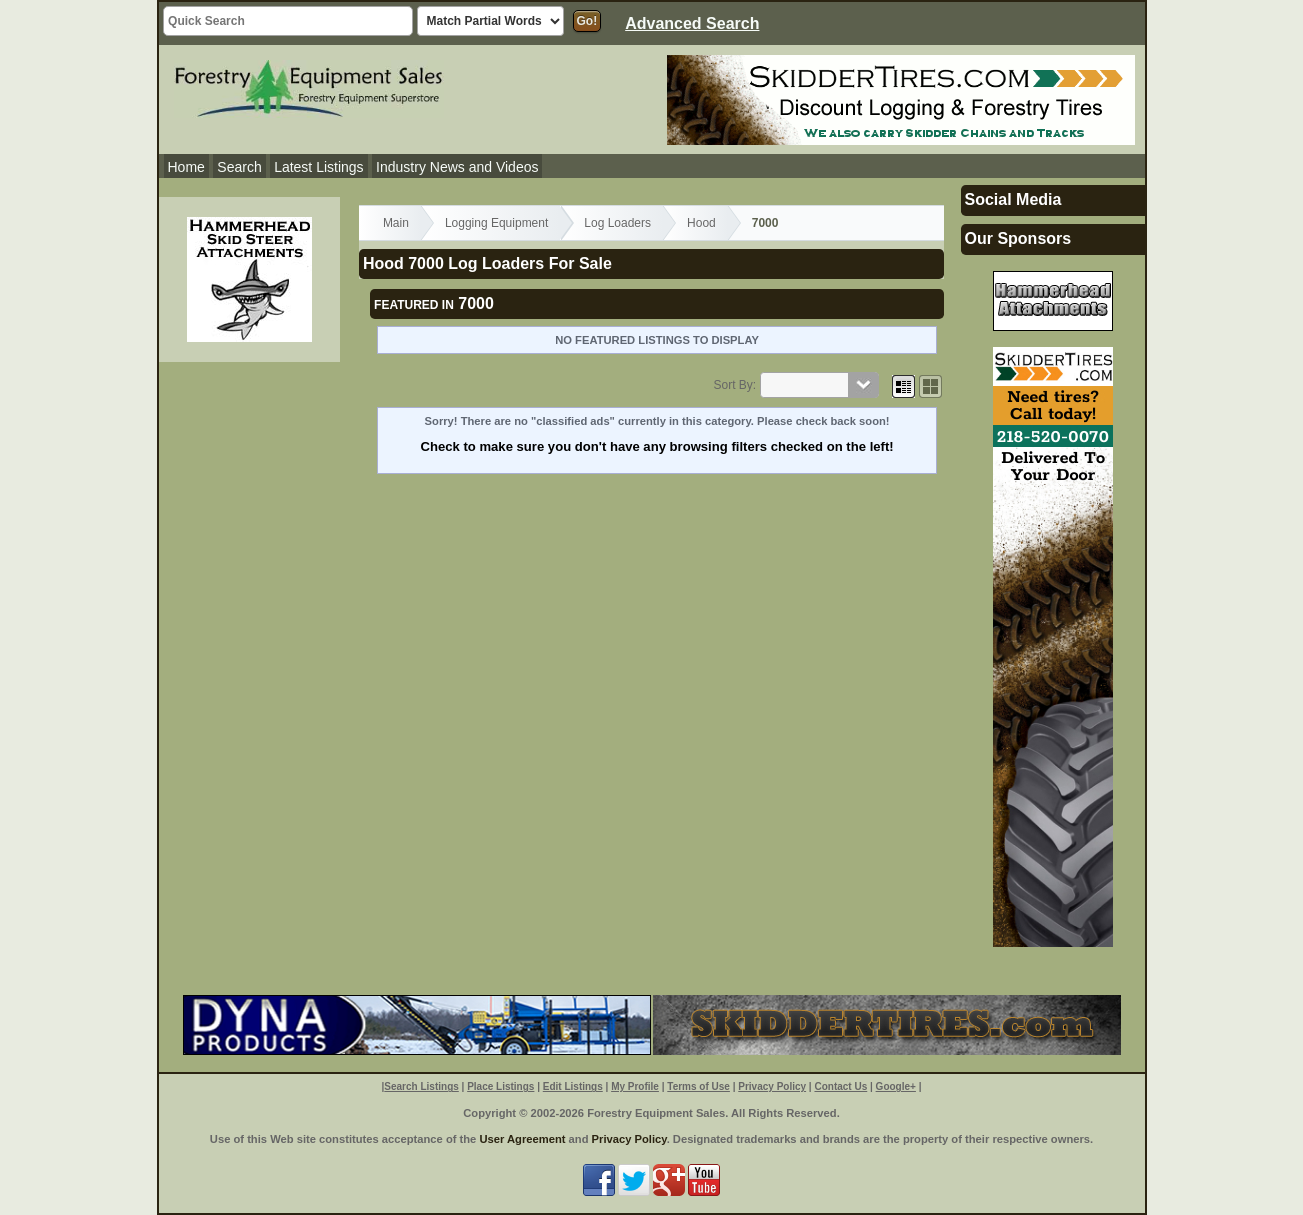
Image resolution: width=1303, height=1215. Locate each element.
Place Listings (500, 1086)
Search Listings (421, 1086)
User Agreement (522, 1139)
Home (186, 167)
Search (239, 167)
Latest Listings (319, 167)
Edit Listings (573, 1086)
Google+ (896, 1086)
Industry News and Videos (457, 167)
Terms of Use (698, 1086)
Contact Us (840, 1086)
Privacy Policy (772, 1086)
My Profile (635, 1086)
